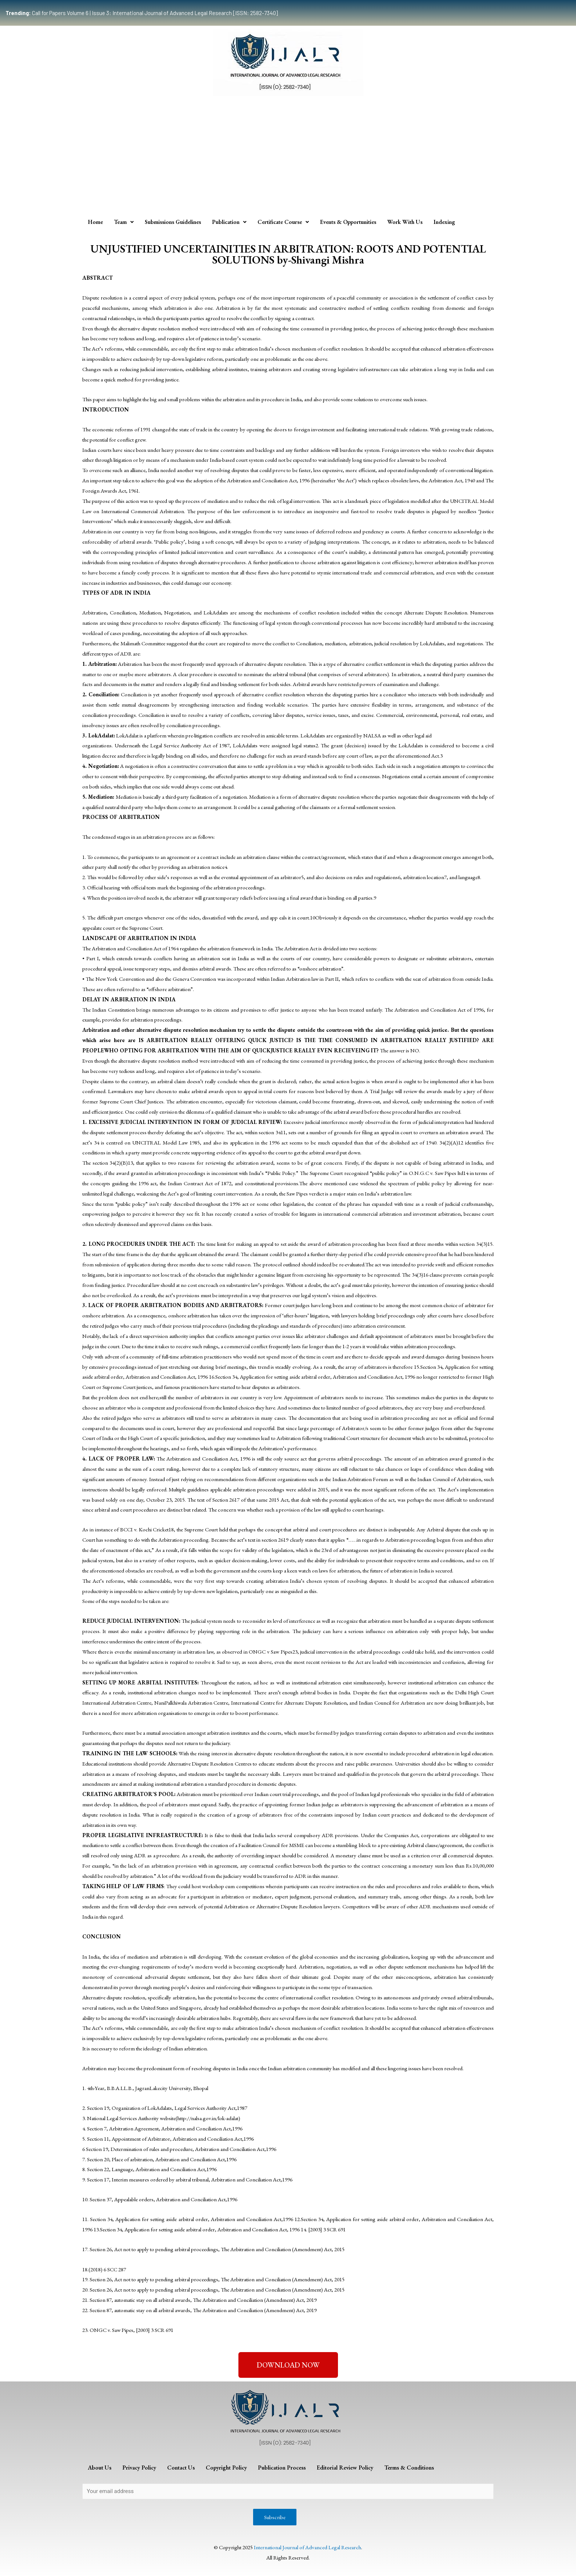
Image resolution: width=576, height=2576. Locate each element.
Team (124, 222)
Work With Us (404, 222)
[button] (288, 2365)
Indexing (444, 222)
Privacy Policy (139, 2467)
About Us (99, 2467)
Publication (229, 222)
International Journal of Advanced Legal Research (307, 2547)
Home (95, 222)
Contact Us (181, 2467)
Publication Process (282, 2467)
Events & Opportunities (348, 222)
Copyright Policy (226, 2467)
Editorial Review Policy (345, 2467)
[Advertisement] (288, 155)
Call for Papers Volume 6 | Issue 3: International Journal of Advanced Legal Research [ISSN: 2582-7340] (142, 13)
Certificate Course (283, 222)
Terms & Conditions (409, 2467)
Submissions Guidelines (173, 222)
